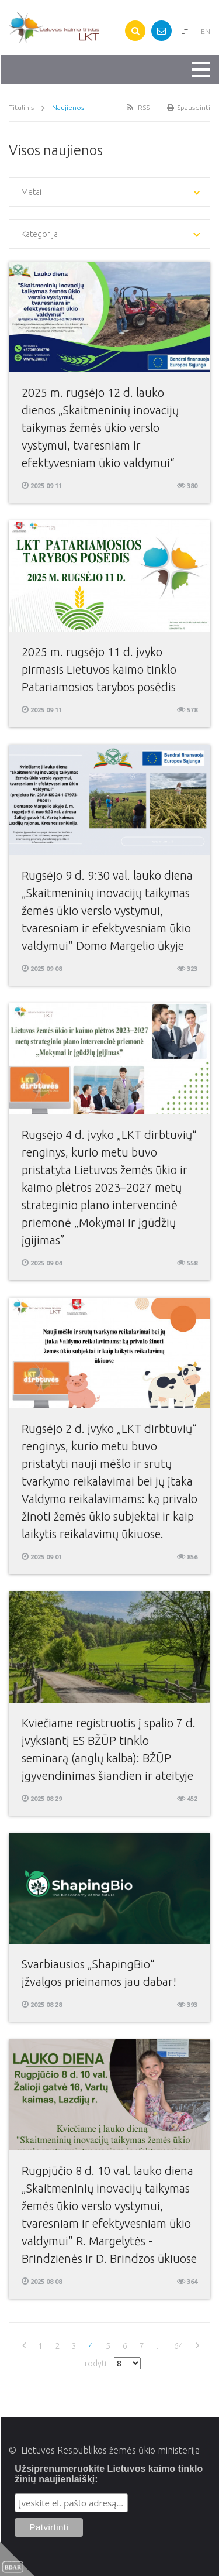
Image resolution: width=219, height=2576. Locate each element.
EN (205, 31)
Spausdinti (188, 107)
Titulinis (21, 107)
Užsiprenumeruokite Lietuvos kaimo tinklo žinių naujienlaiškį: (109, 2474)
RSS (137, 107)
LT (184, 31)
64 (178, 2346)
